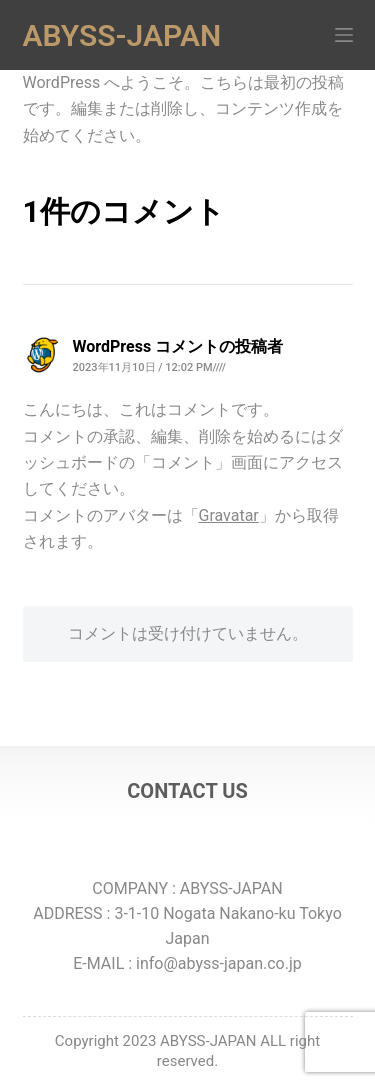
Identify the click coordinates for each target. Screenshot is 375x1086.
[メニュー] (344, 35)
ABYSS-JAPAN (122, 35)
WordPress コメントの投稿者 (178, 346)
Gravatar (229, 515)
